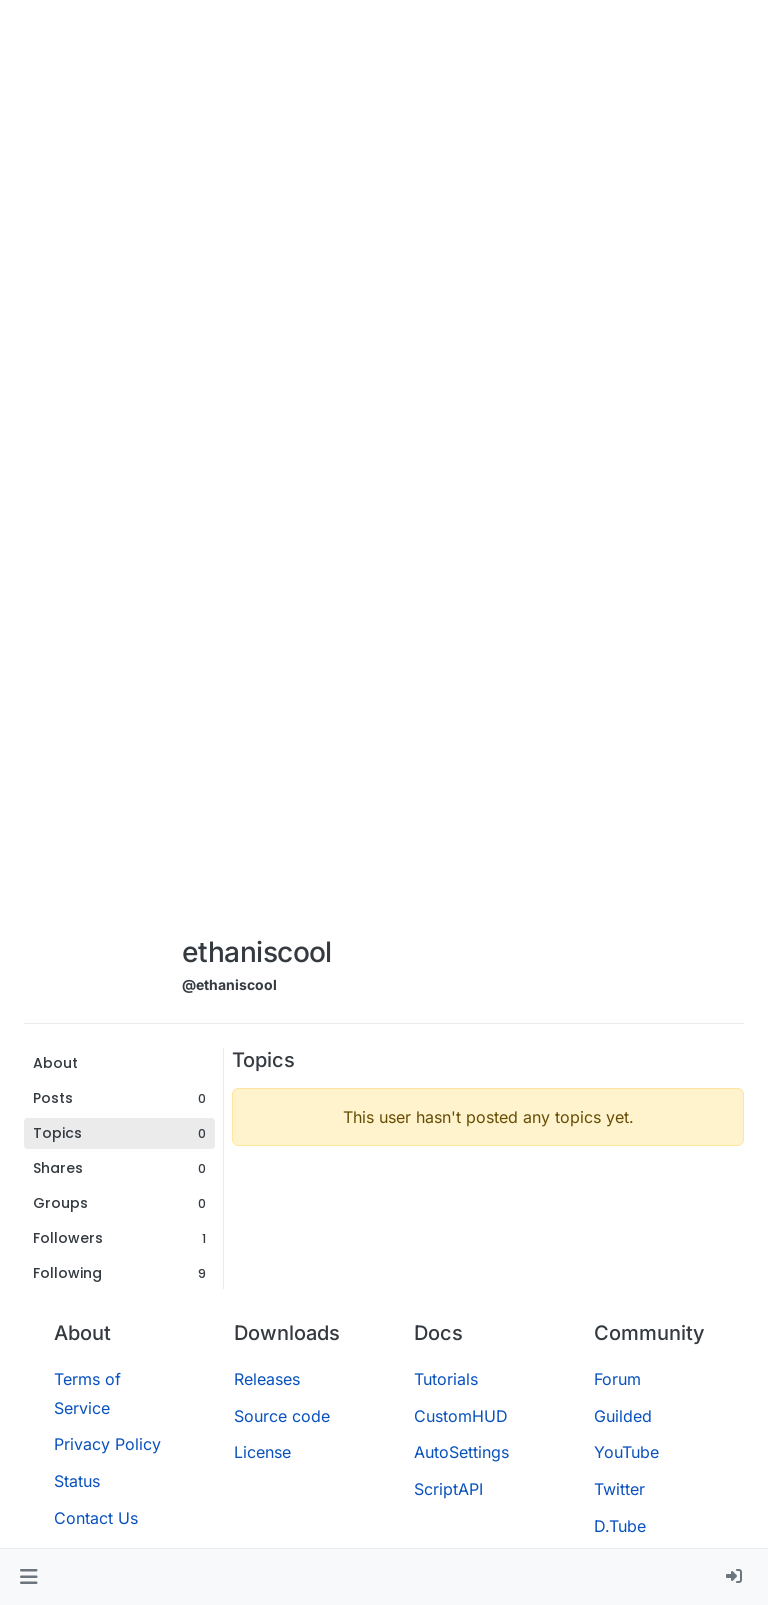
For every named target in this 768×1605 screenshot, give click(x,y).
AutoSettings (461, 1452)
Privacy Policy (107, 1444)
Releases (267, 1379)
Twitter (619, 1489)
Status (77, 1481)
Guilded (623, 1416)
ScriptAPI (448, 1489)
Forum (617, 1379)
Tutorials (446, 1379)
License (262, 1452)
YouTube (626, 1452)
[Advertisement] (256, 622)
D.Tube (620, 1526)
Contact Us (96, 1518)
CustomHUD (461, 1416)
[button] (28, 1577)
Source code (282, 1416)
